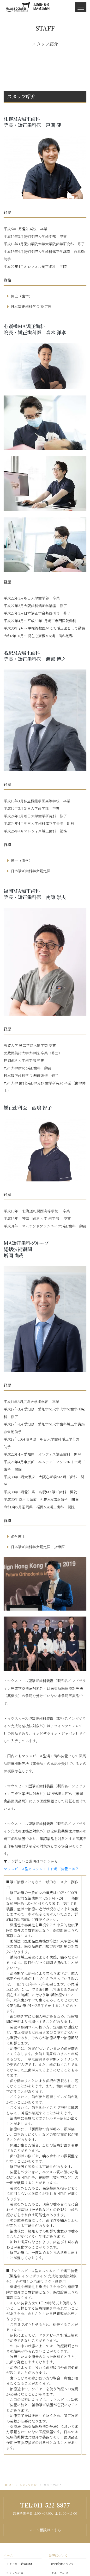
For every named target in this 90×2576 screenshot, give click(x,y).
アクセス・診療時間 (19, 2564)
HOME (8, 2485)
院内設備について (62, 2564)
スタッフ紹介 (27, 2485)
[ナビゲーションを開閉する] (80, 7)
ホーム (8, 2555)
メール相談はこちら (45, 2529)
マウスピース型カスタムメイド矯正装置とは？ (41, 1868)
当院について (58, 2555)
